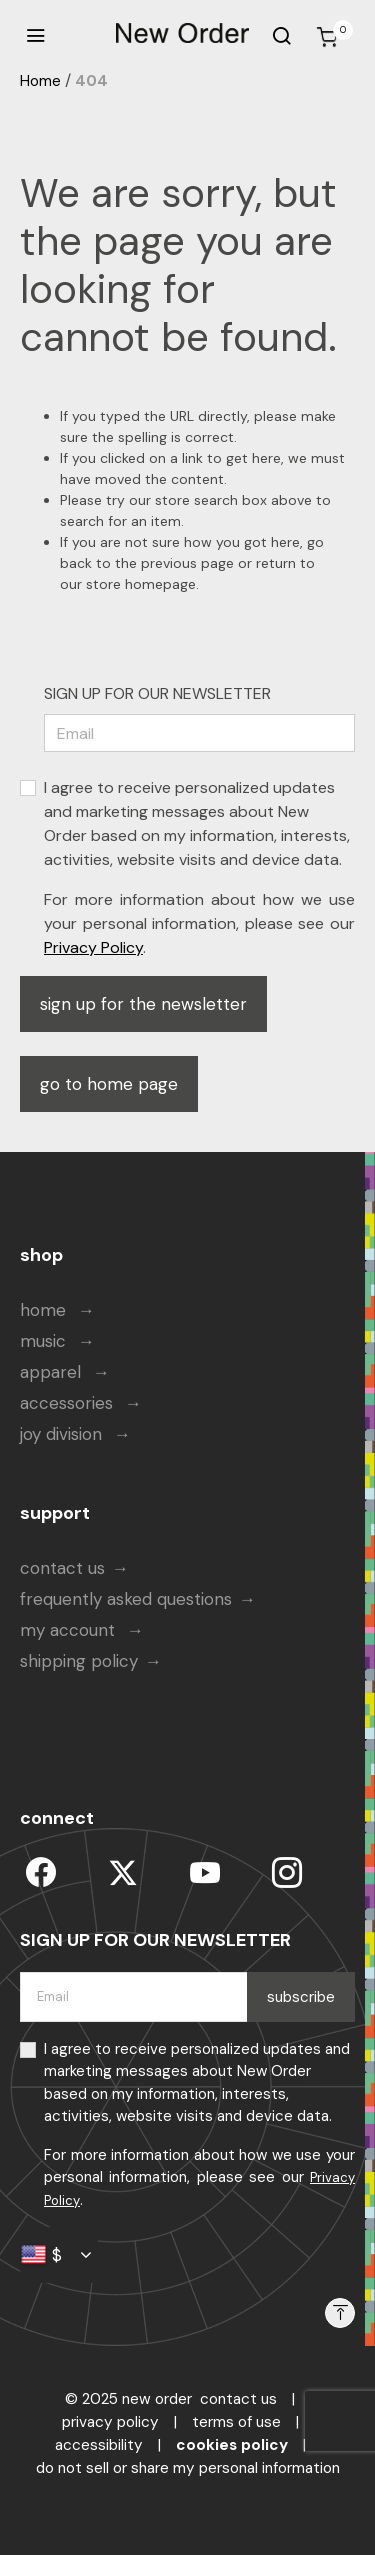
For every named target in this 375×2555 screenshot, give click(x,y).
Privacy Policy (93, 947)
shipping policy (79, 1661)
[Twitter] (123, 1873)
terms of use (236, 2422)
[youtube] (205, 1872)
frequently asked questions (126, 1599)
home (45, 1310)
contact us (62, 1568)
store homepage (141, 584)
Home (40, 81)
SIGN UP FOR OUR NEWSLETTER (157, 693)
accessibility (99, 2445)
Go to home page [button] (109, 1084)
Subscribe (301, 1997)
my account (70, 1630)
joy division (63, 1434)
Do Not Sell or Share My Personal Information (188, 2468)
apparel (53, 1372)
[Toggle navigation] (35, 36)
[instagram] (287, 1872)
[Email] (199, 733)
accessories (69, 1403)
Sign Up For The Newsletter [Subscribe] (143, 1004)
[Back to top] (340, 2313)
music (45, 1341)
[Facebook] (41, 1872)
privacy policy (110, 2422)
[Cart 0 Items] (326, 38)
